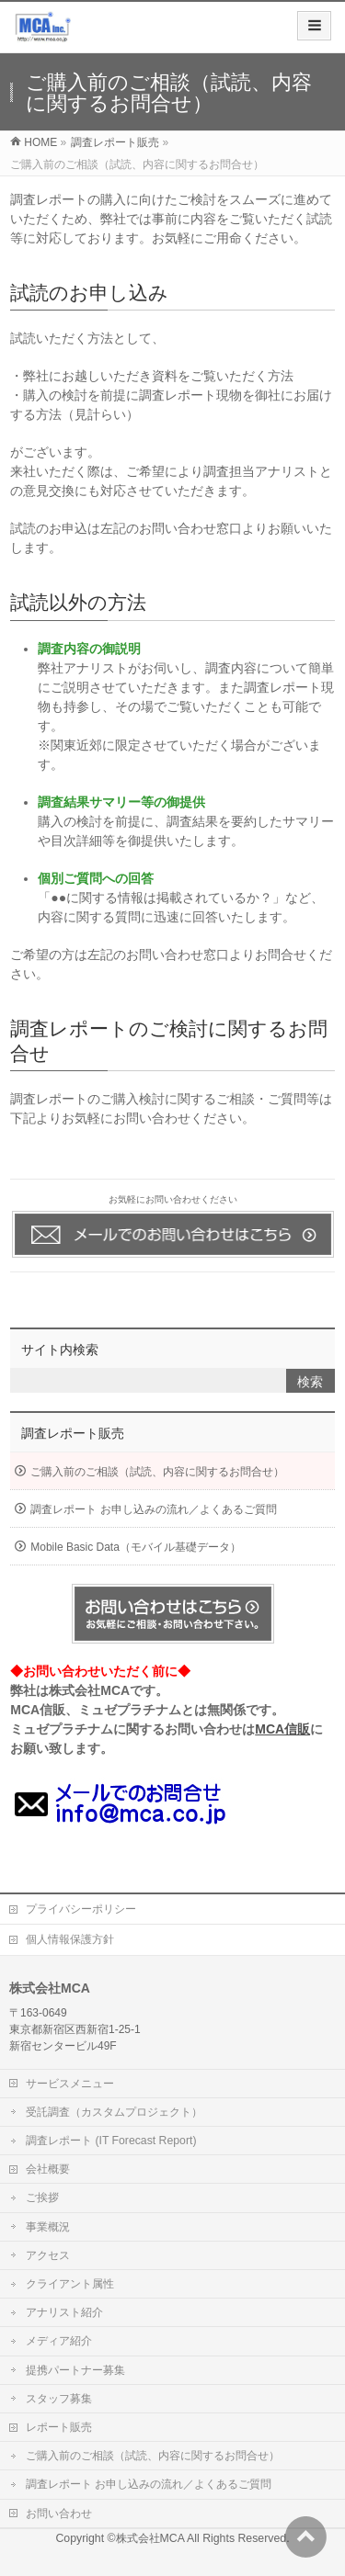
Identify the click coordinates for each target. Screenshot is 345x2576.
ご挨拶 (42, 2197)
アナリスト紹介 (64, 2312)
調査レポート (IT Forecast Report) (111, 2140)
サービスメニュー (70, 2083)
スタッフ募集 (59, 2398)
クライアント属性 (70, 2283)
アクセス (48, 2255)
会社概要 (48, 2169)
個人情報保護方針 (70, 1939)
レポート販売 (59, 2427)
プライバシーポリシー (81, 1909)
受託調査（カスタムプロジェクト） (114, 2112)
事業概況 (48, 2226)
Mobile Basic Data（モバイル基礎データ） (135, 1547)
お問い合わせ (59, 2513)
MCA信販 (282, 1729)
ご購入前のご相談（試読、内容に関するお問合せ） (157, 1471)
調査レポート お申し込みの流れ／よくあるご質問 (153, 1509)
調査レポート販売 (72, 1433)
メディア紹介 (59, 2340)
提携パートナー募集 (75, 2370)
